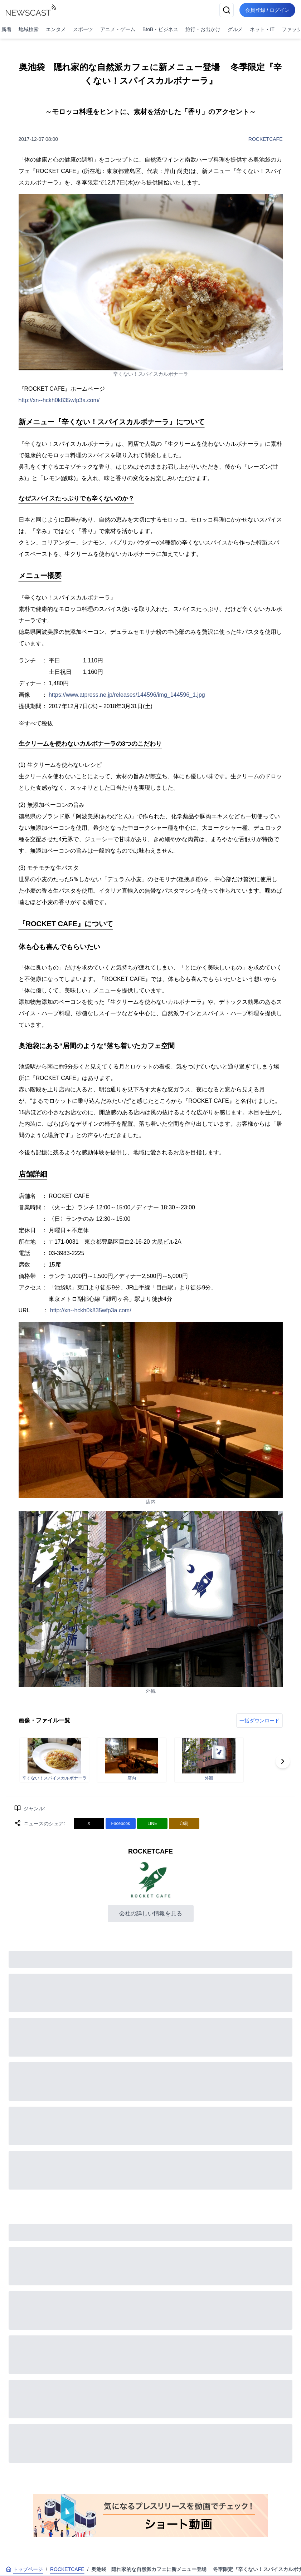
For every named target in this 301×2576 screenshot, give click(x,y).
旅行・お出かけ (202, 29)
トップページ (24, 2569)
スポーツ (83, 29)
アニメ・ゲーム (117, 29)
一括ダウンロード (259, 1720)
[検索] (226, 10)
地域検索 (29, 29)
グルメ (235, 29)
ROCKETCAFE (265, 139)
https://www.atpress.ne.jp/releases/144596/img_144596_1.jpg (127, 695)
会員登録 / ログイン (267, 10)
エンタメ (56, 29)
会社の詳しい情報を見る (150, 1913)
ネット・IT (262, 29)
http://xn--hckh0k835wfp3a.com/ (59, 400)
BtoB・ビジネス (160, 29)
